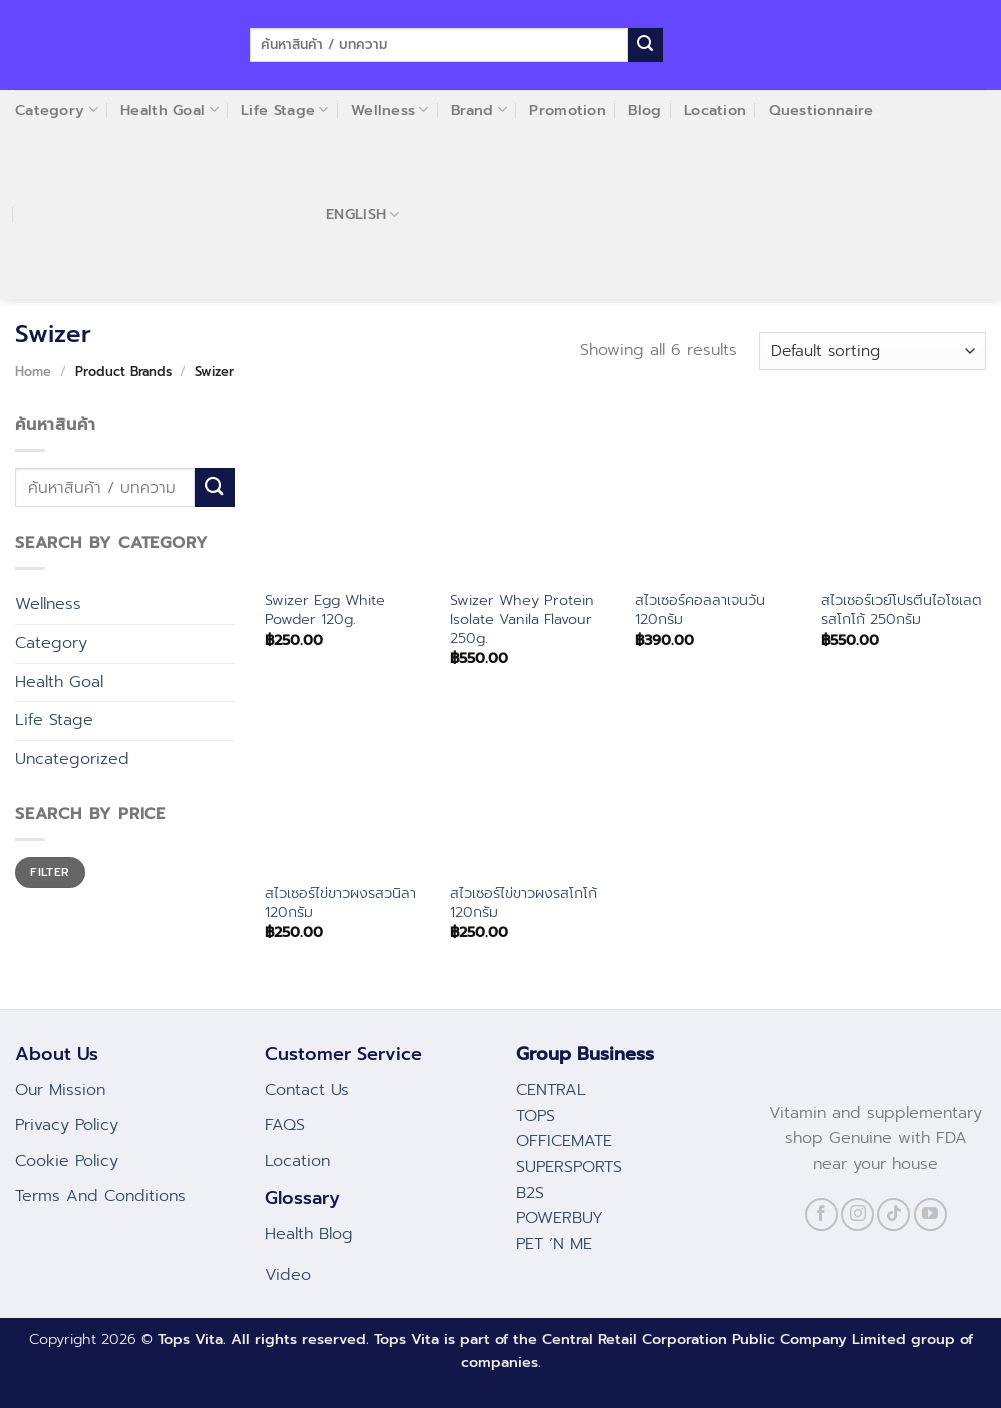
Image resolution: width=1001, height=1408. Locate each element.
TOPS (535, 1116)
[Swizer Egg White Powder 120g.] (348, 496)
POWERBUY (559, 1218)
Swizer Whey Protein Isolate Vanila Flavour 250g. (522, 619)
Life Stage (54, 720)
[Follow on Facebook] (821, 1214)
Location (297, 1161)
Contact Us (307, 1090)
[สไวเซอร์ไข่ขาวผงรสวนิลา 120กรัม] (348, 788)
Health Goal (59, 682)
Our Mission (60, 1090)
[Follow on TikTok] (893, 1214)
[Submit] (645, 45)
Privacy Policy (66, 1125)
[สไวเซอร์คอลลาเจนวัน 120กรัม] (718, 496)
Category (51, 643)
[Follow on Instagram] (857, 1214)
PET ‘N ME (554, 1244)
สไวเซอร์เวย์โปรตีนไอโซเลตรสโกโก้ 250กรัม (901, 609)
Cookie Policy (66, 1161)
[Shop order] (872, 351)
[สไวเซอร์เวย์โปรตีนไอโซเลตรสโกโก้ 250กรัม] (904, 496)
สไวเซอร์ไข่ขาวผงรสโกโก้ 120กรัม (523, 902)
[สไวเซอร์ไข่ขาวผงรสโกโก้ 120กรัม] (533, 788)
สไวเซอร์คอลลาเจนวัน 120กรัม (700, 609)
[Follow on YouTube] (930, 1214)
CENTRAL (551, 1090)
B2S (530, 1193)
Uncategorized (72, 759)
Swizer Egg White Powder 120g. (325, 609)
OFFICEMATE (564, 1141)
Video (288, 1275)
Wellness (48, 604)
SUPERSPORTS (569, 1167)
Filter (49, 872)
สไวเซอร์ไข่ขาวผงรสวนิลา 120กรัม (340, 902)
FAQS (285, 1125)
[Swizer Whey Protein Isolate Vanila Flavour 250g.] (533, 496)
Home (33, 371)
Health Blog (309, 1234)
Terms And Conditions (100, 1196)
